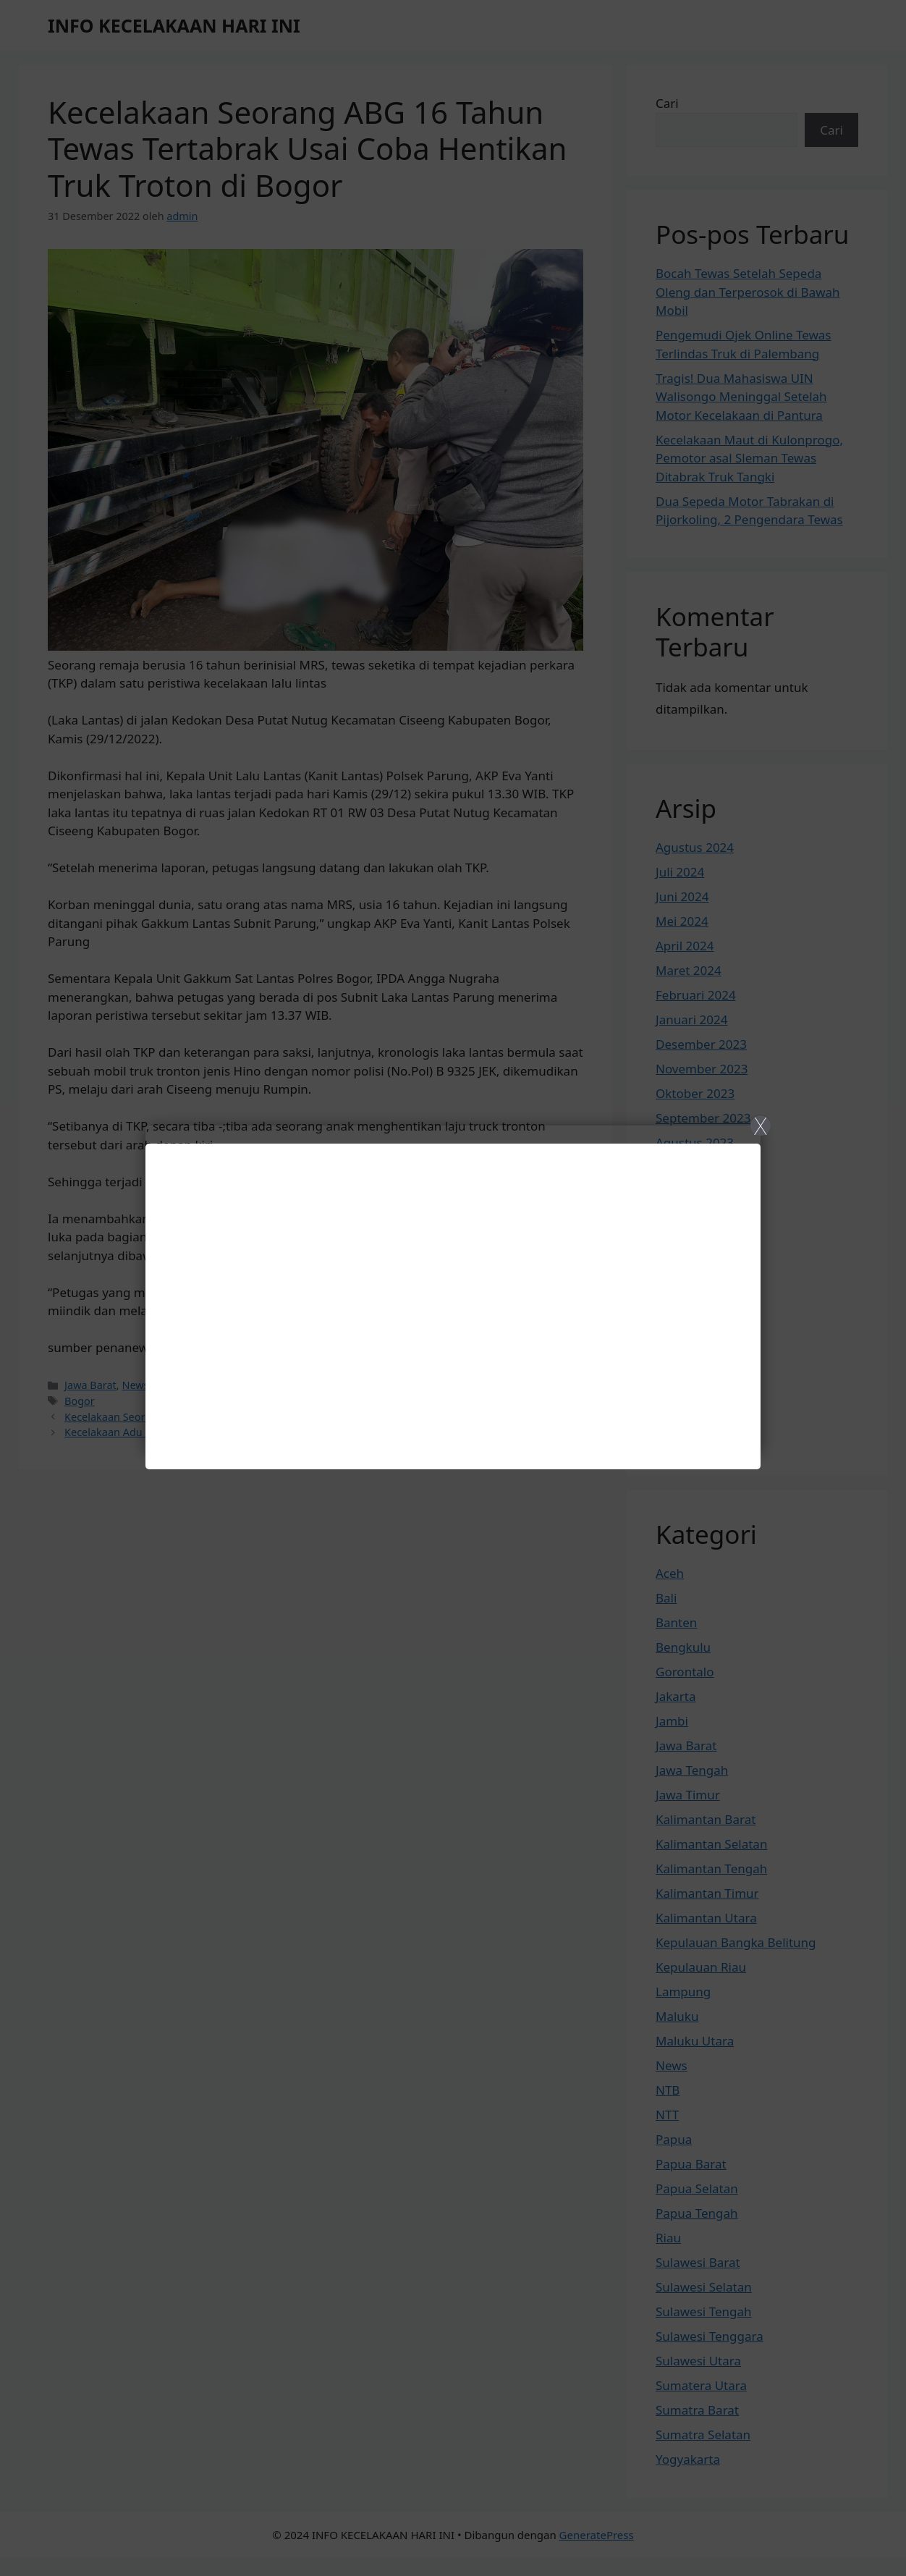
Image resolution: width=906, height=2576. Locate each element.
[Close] (453, 1288)
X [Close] (760, 1125)
